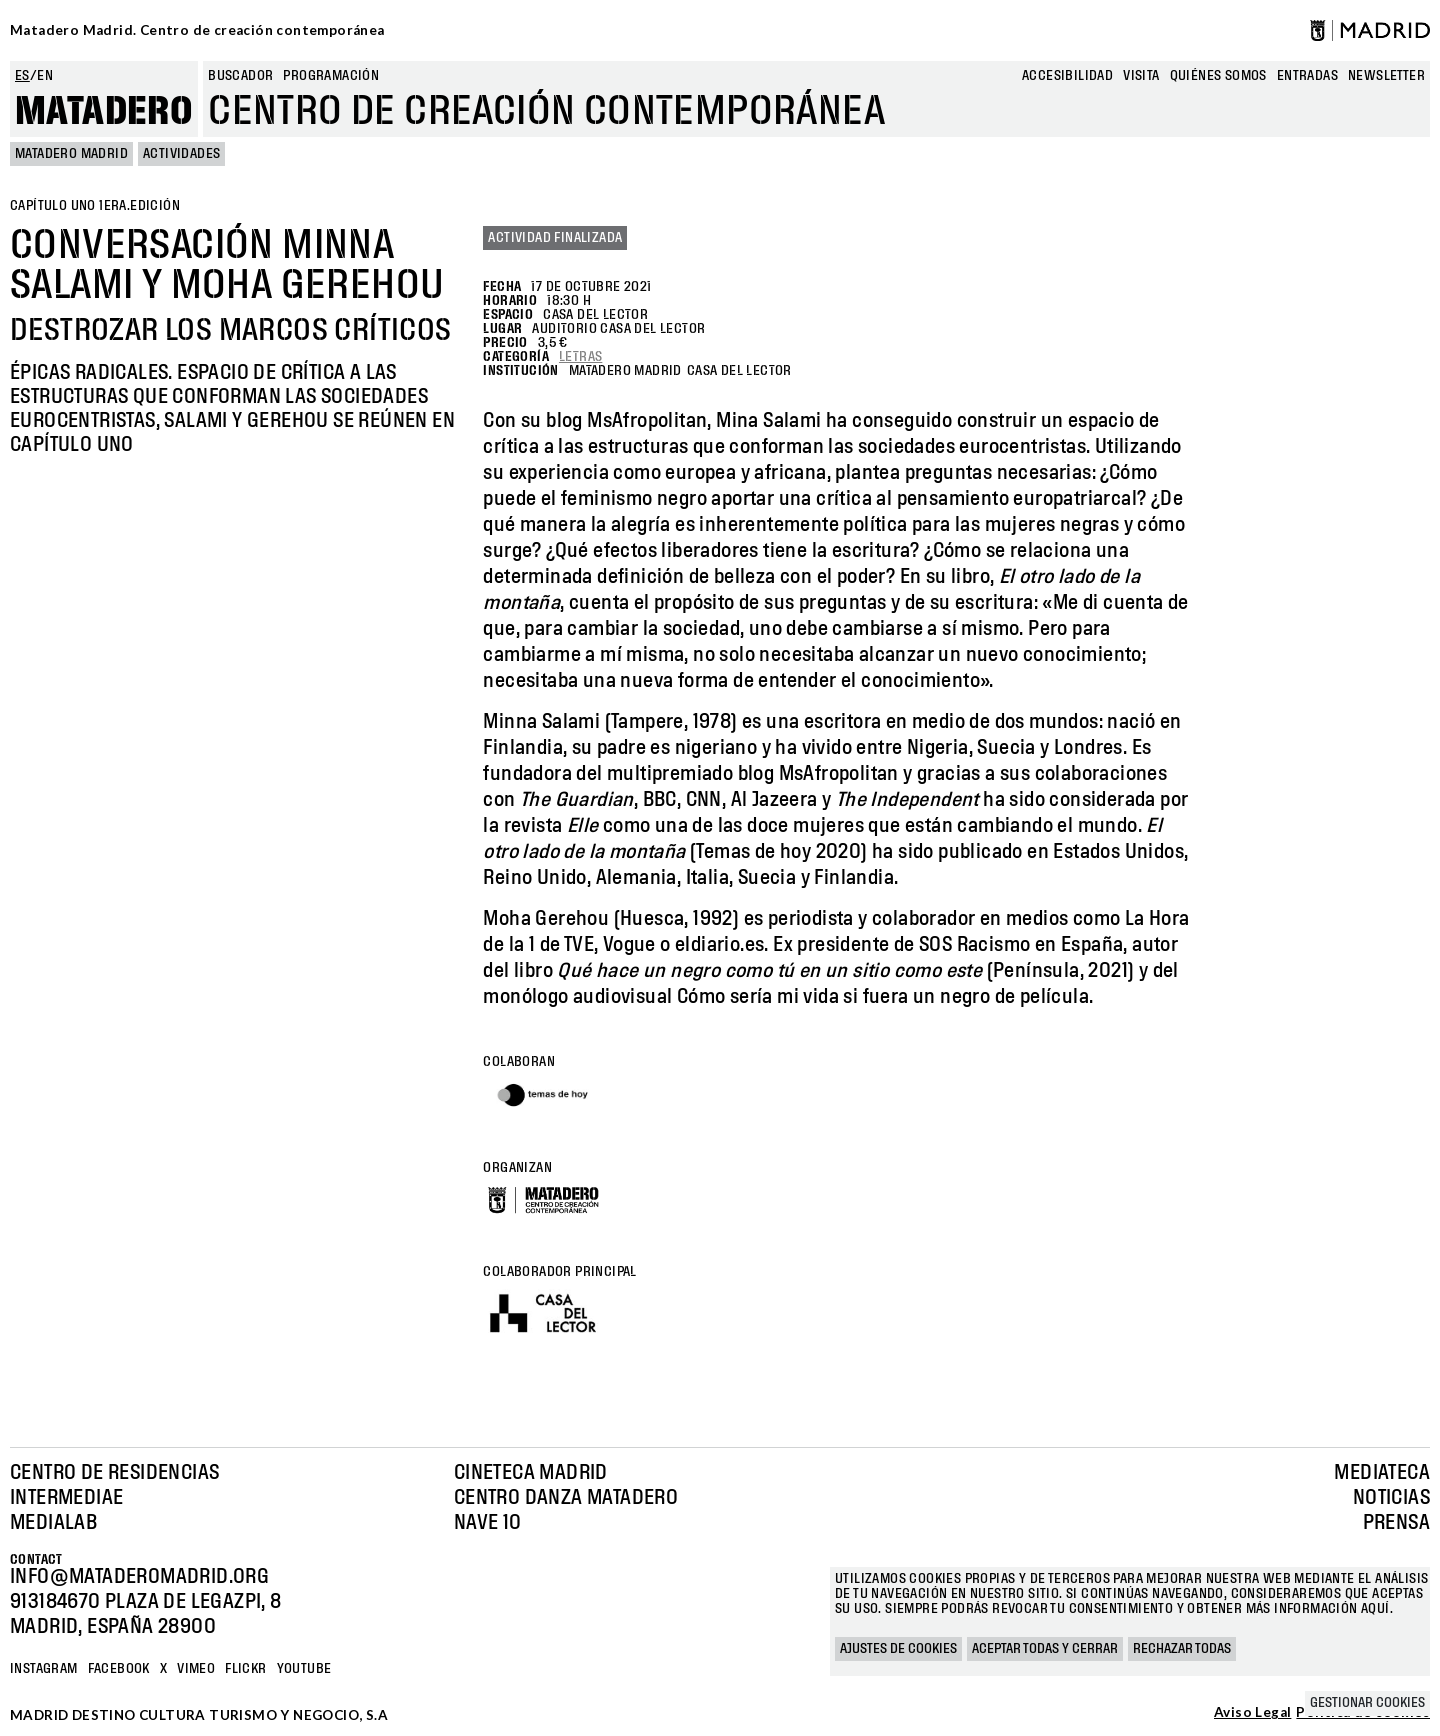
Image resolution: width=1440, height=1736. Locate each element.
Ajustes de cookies (898, 1649)
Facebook (119, 1669)
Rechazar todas (1182, 1649)
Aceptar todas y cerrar (1045, 1649)
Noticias (1391, 1498)
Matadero (104, 112)
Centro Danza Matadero (566, 1498)
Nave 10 (488, 1523)
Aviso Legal (1252, 1713)
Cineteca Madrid (531, 1473)
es (22, 76)
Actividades (181, 154)
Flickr (245, 1669)
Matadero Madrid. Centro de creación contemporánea (197, 30)
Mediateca (1382, 1473)
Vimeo (196, 1669)
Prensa (1396, 1523)
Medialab (53, 1523)
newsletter (1386, 76)
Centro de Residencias (114, 1473)
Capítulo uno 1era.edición (95, 206)
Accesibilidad (1067, 76)
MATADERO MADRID (71, 154)
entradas (1307, 76)
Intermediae (66, 1498)
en (45, 76)
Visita (1141, 76)
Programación (331, 76)
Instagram (44, 1669)
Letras (580, 357)
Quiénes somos (1218, 76)
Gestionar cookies (1367, 1703)
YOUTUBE (304, 1669)
